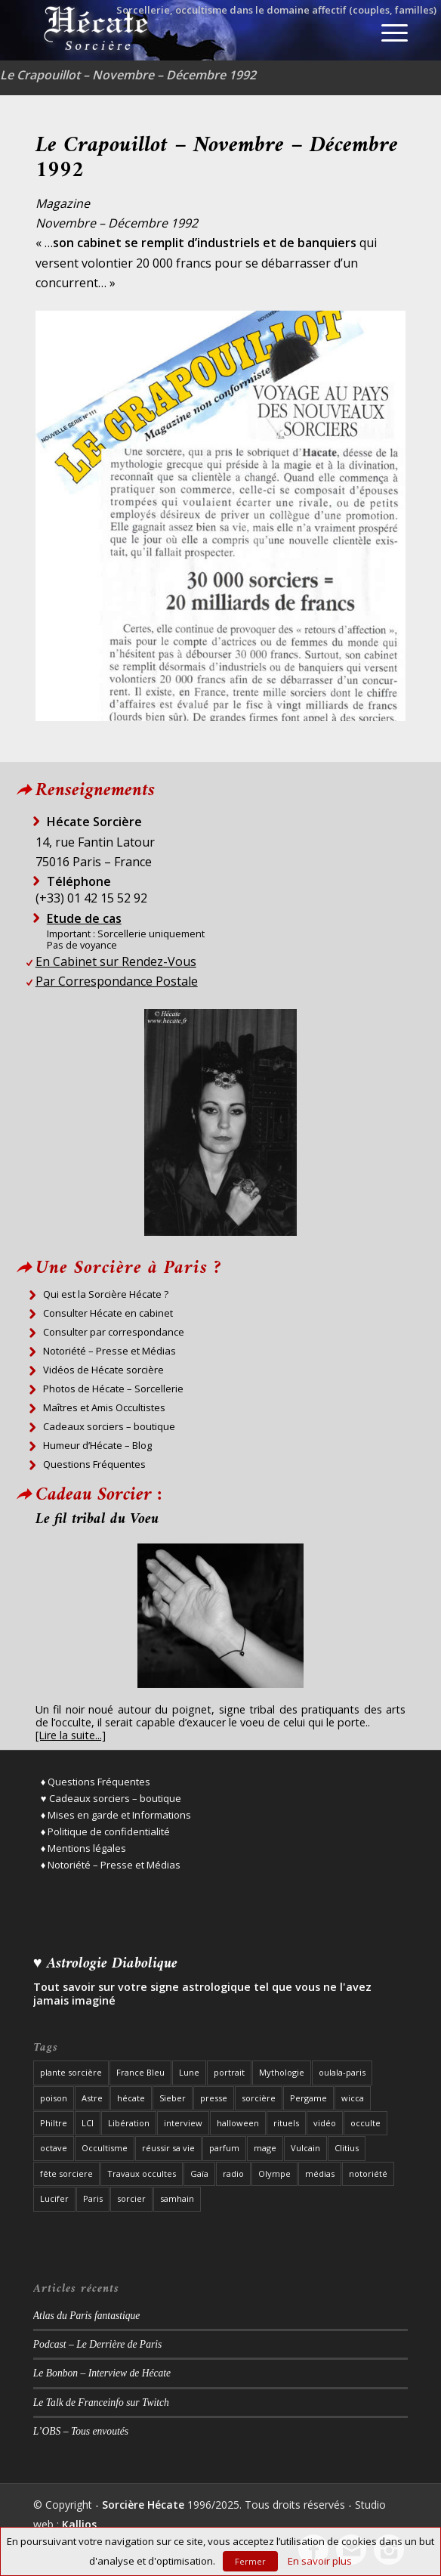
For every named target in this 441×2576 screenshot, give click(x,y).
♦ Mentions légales (84, 1848)
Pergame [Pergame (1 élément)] (308, 2098)
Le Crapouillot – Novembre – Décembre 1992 (128, 75)
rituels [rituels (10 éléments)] (286, 2123)
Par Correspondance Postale (116, 981)
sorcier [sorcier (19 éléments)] (131, 2198)
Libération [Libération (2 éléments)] (129, 2123)
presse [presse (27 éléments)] (213, 2098)
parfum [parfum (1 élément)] (224, 2147)
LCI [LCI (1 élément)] (88, 2123)
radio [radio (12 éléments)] (233, 2173)
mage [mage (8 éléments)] (265, 2147)
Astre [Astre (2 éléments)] (92, 2098)
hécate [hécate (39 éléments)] (131, 2098)
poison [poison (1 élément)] (53, 2098)
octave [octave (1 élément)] (53, 2147)
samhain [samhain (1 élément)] (177, 2198)
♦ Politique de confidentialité (106, 1831)
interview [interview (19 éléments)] (183, 2123)
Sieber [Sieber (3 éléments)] (172, 2098)
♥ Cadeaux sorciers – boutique (111, 1798)
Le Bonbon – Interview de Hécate (102, 2373)
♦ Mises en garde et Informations (116, 1815)
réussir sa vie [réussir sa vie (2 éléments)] (168, 2147)
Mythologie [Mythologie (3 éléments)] (281, 2072)
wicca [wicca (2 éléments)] (352, 2098)
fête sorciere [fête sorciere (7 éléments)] (66, 2173)
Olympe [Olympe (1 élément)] (274, 2173)
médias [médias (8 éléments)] (320, 2173)
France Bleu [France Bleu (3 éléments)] (140, 2072)
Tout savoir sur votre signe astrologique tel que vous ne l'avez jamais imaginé (202, 1994)
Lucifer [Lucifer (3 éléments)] (54, 2198)
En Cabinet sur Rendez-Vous (115, 961)
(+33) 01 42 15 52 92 (91, 898)
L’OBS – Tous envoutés (80, 2431)
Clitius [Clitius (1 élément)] (347, 2147)
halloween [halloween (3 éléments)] (238, 2123)
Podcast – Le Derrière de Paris (97, 2344)
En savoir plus (320, 2561)
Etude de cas (84, 918)
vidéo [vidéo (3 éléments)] (324, 2123)
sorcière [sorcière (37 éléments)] (259, 2098)
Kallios (79, 2524)
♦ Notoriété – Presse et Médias (111, 1865)
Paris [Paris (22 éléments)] (93, 2198)
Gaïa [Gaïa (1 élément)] (199, 2173)
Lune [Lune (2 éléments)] (189, 2072)
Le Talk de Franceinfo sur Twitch (101, 2402)
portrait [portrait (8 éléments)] (229, 2072)
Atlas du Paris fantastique (86, 2315)
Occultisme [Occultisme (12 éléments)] (105, 2147)
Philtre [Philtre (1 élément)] (53, 2123)
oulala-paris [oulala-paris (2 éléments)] (342, 2072)
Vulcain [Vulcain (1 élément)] (305, 2147)
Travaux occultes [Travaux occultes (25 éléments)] (141, 2173)
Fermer (250, 2561)
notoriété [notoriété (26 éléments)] (368, 2173)
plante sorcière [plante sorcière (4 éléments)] (71, 2072)
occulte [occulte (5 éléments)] (365, 2123)
